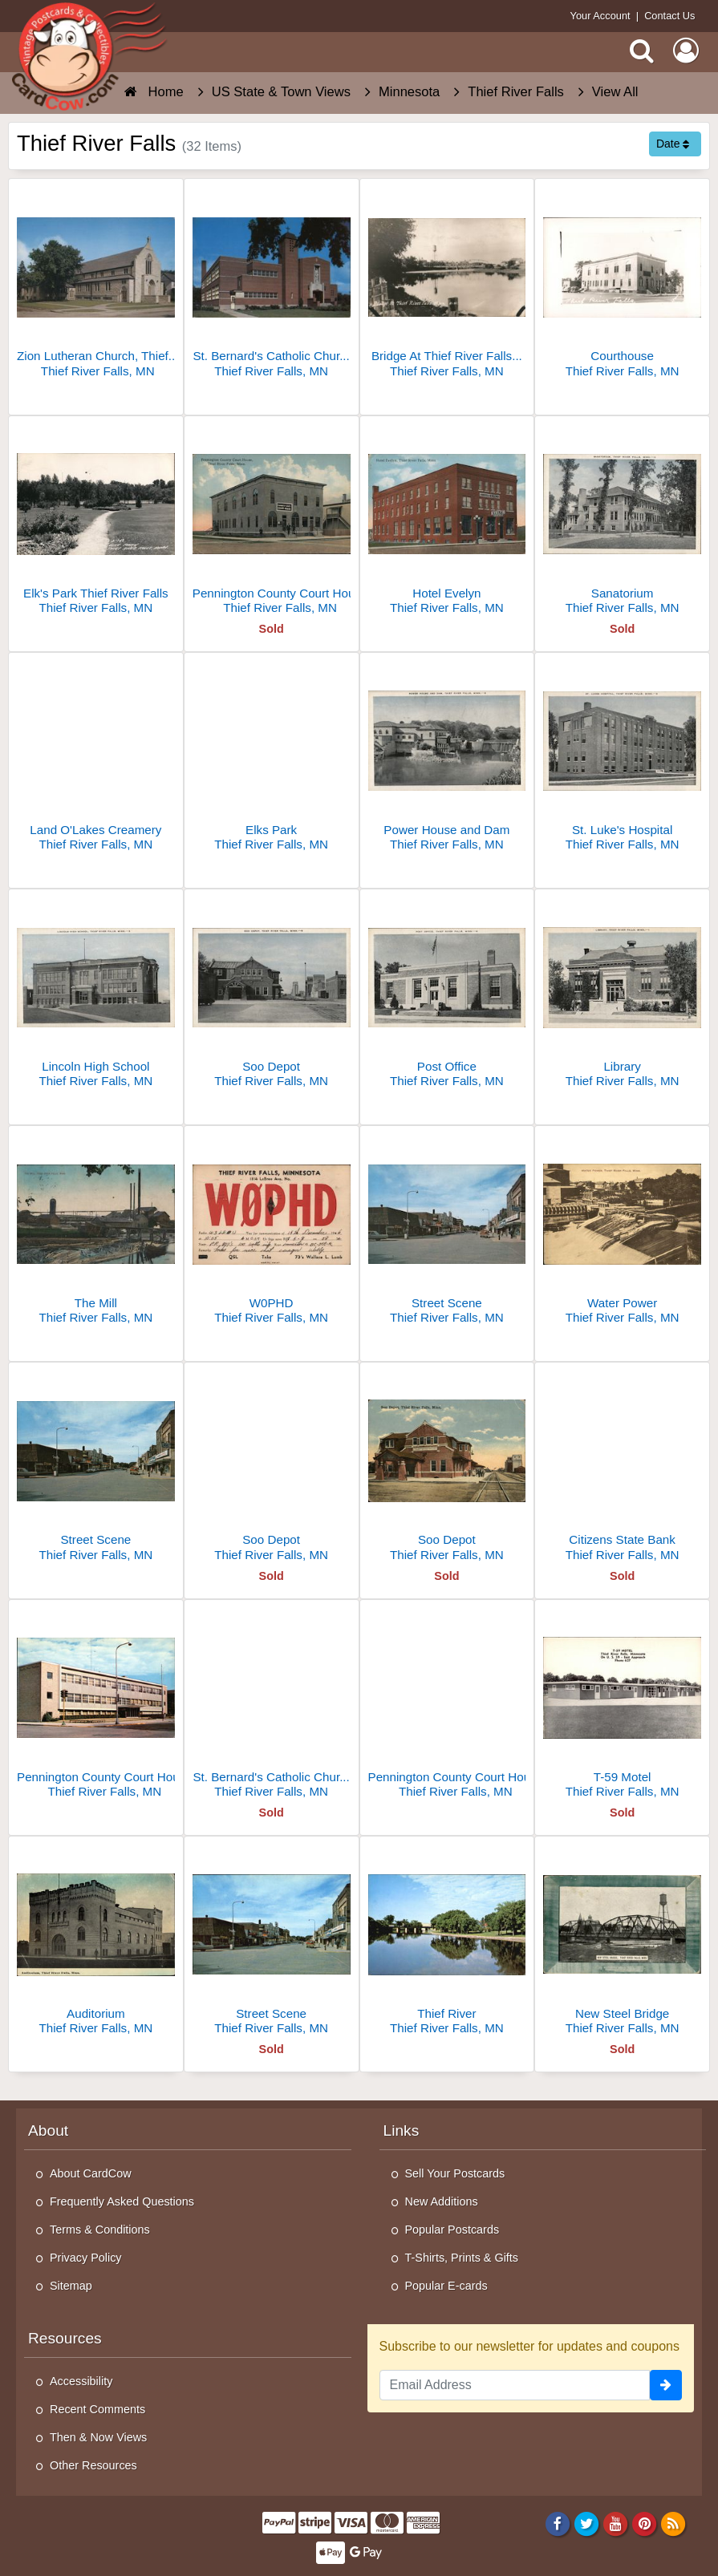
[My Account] (686, 50)
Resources (65, 2338)
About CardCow (91, 2173)
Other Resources (93, 2465)
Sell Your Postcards (455, 2173)
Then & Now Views (98, 2437)
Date (672, 143)
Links (401, 2130)
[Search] (642, 50)
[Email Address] (515, 2385)
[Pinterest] (645, 2524)
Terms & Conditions (100, 2229)
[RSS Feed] (673, 2524)
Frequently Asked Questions (122, 2201)
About (48, 2130)
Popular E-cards (446, 2285)
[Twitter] (587, 2524)
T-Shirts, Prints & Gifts (462, 2257)
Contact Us (669, 16)
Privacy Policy (86, 2257)
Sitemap (71, 2285)
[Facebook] (557, 2524)
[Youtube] (616, 2524)
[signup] (666, 2385)
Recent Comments (97, 2409)
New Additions (441, 2201)
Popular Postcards (452, 2229)
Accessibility (81, 2381)
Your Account (600, 16)
